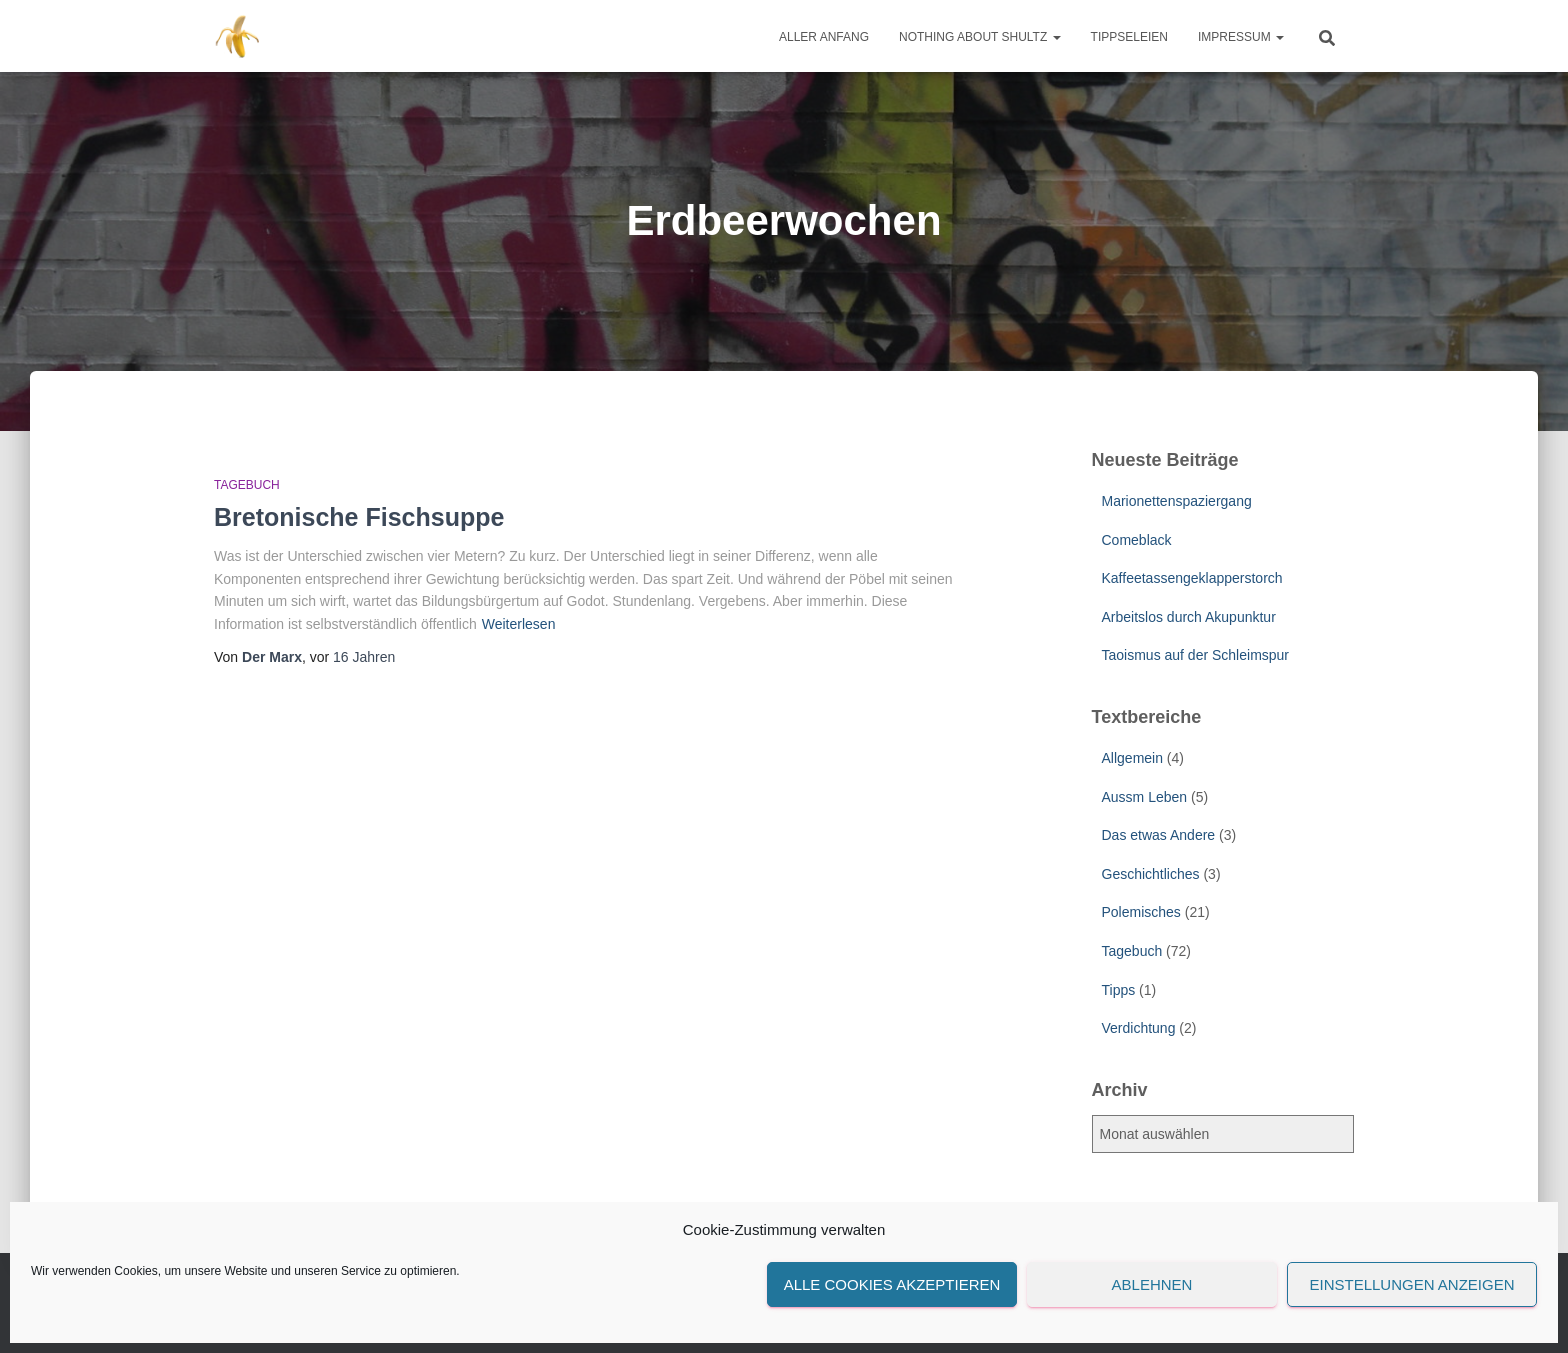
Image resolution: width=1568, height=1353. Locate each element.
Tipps (1119, 990)
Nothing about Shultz (980, 37)
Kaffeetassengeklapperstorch (1192, 578)
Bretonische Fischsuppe (359, 517)
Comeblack (1137, 540)
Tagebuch (247, 485)
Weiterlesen (519, 624)
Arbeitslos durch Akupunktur (1189, 617)
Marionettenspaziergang (1177, 501)
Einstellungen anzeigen (1411, 1284)
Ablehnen (1152, 1284)
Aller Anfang (824, 37)
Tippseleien (1129, 37)
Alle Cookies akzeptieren (892, 1284)
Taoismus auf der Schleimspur (1196, 655)
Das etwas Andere (1159, 835)
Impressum (1241, 37)
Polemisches (1141, 912)
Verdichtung (1139, 1028)
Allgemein (1132, 758)
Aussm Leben (1145, 797)
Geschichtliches (1151, 874)
